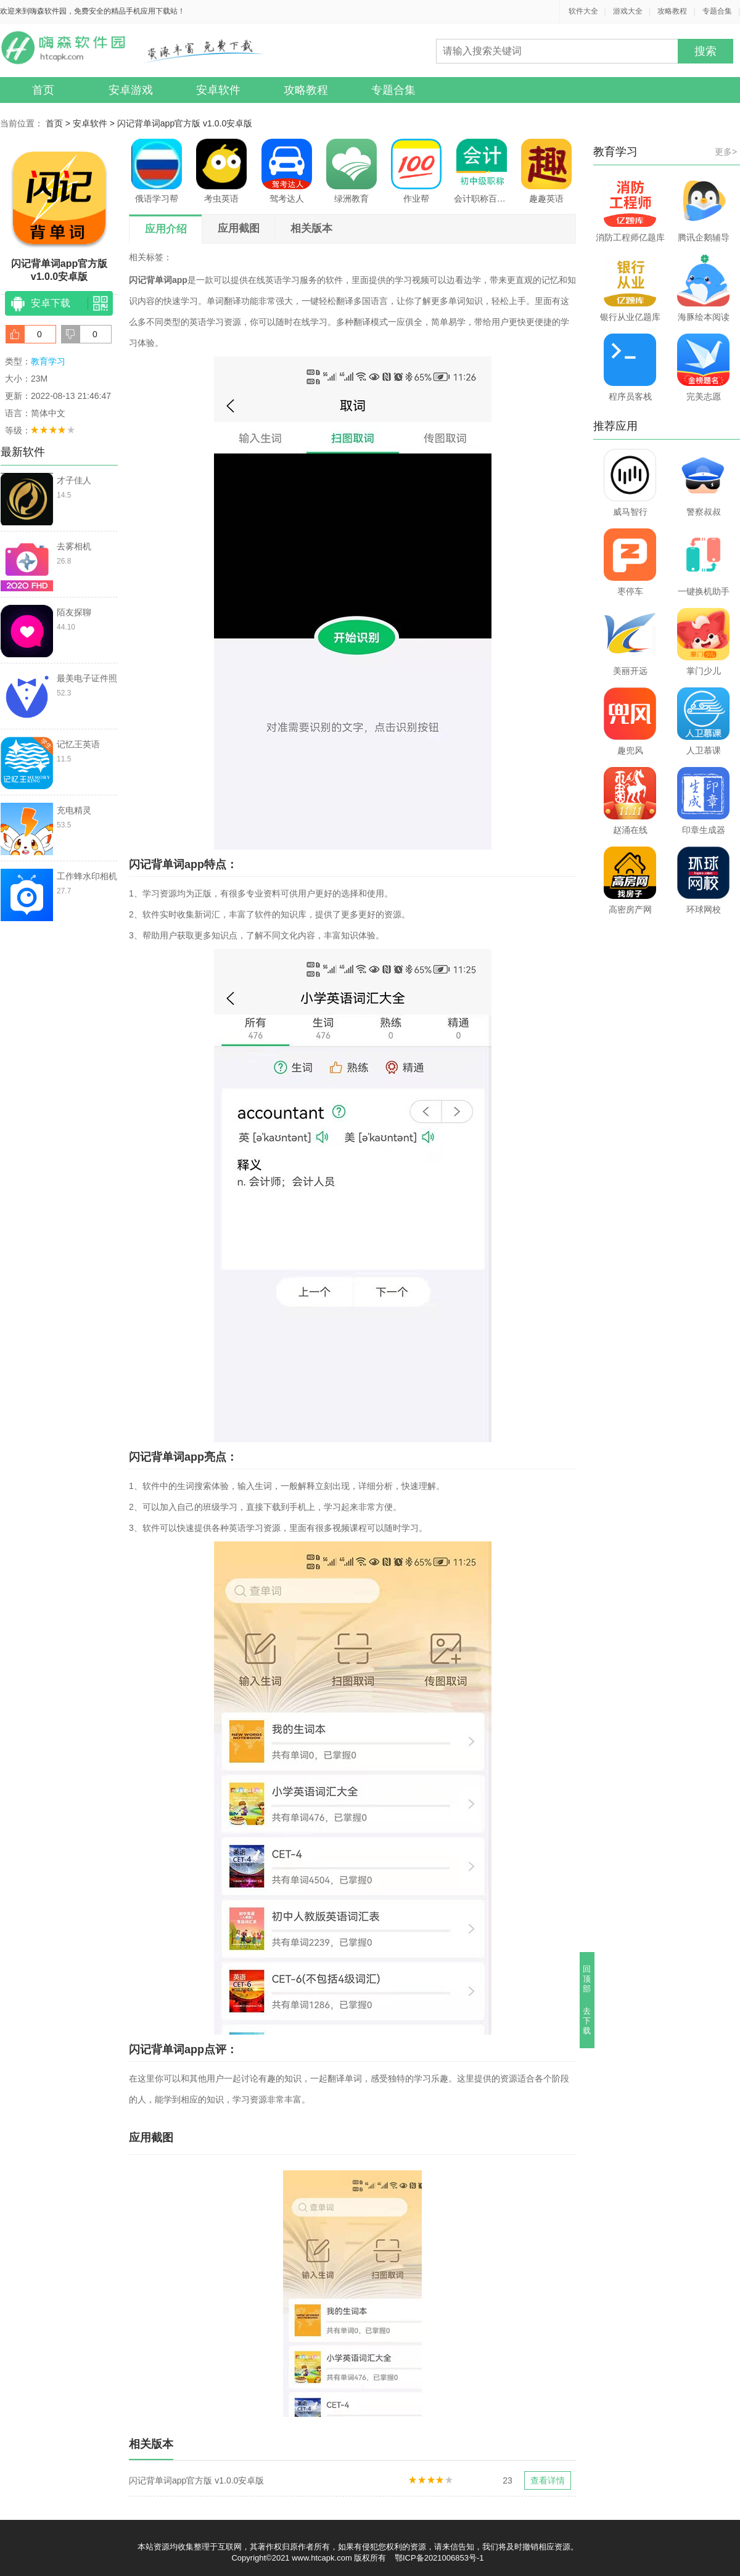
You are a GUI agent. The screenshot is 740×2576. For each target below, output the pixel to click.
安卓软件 (218, 90)
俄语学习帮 (156, 171)
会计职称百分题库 (481, 171)
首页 (43, 90)
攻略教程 (672, 11)
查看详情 (547, 2480)
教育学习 (48, 361)
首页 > (59, 123)
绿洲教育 (351, 171)
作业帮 (416, 171)
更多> (726, 152)
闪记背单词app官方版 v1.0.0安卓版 (184, 123)
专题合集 (717, 11)
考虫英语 (221, 171)
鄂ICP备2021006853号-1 (439, 2557)
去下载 (587, 2020)
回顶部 (587, 1978)
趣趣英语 (546, 171)
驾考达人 (286, 171)
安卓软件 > (95, 123)
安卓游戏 (131, 90)
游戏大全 (628, 11)
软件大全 (583, 11)
